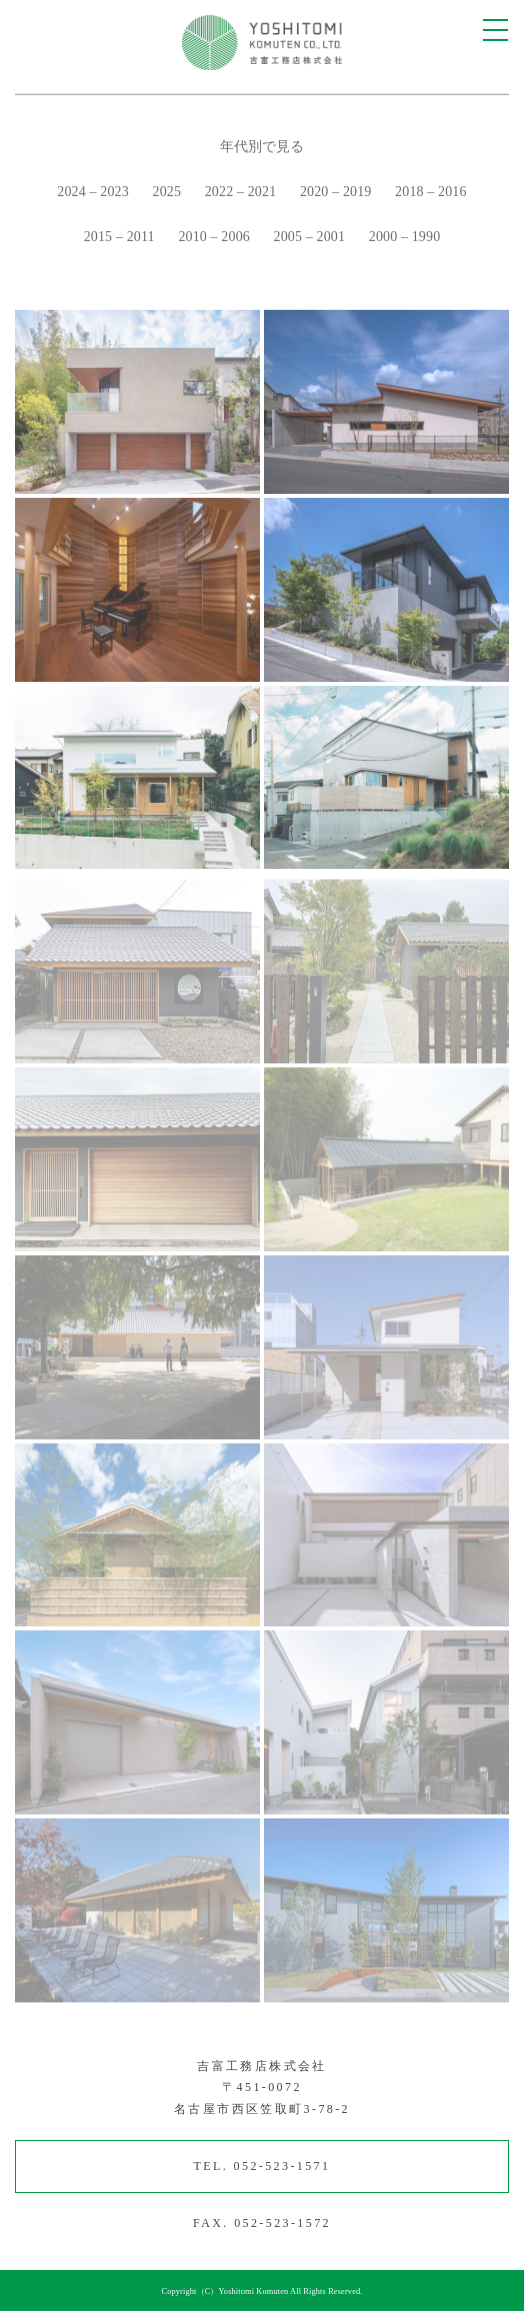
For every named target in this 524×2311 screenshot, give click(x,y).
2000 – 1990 (405, 239)
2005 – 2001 (310, 239)
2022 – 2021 (241, 194)
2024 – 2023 (93, 194)
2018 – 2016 (431, 194)
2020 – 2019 (336, 194)
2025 (167, 194)
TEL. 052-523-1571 (262, 2166)
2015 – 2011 (119, 239)
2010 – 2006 (214, 239)
